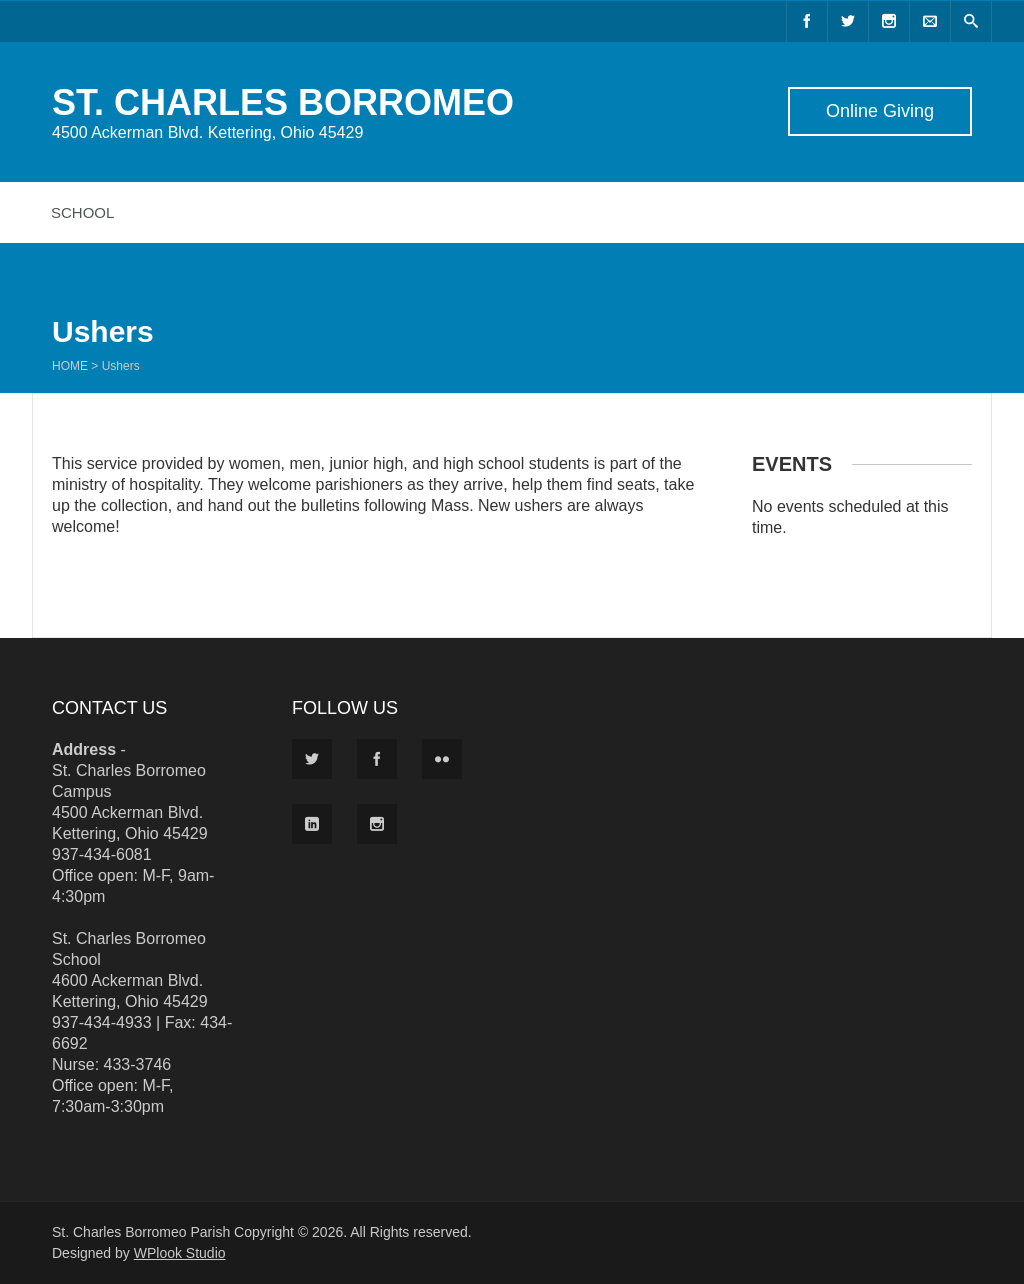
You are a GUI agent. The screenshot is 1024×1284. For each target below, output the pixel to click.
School (82, 212)
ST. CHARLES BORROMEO (283, 102)
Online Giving (880, 111)
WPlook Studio (180, 1253)
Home (70, 366)
